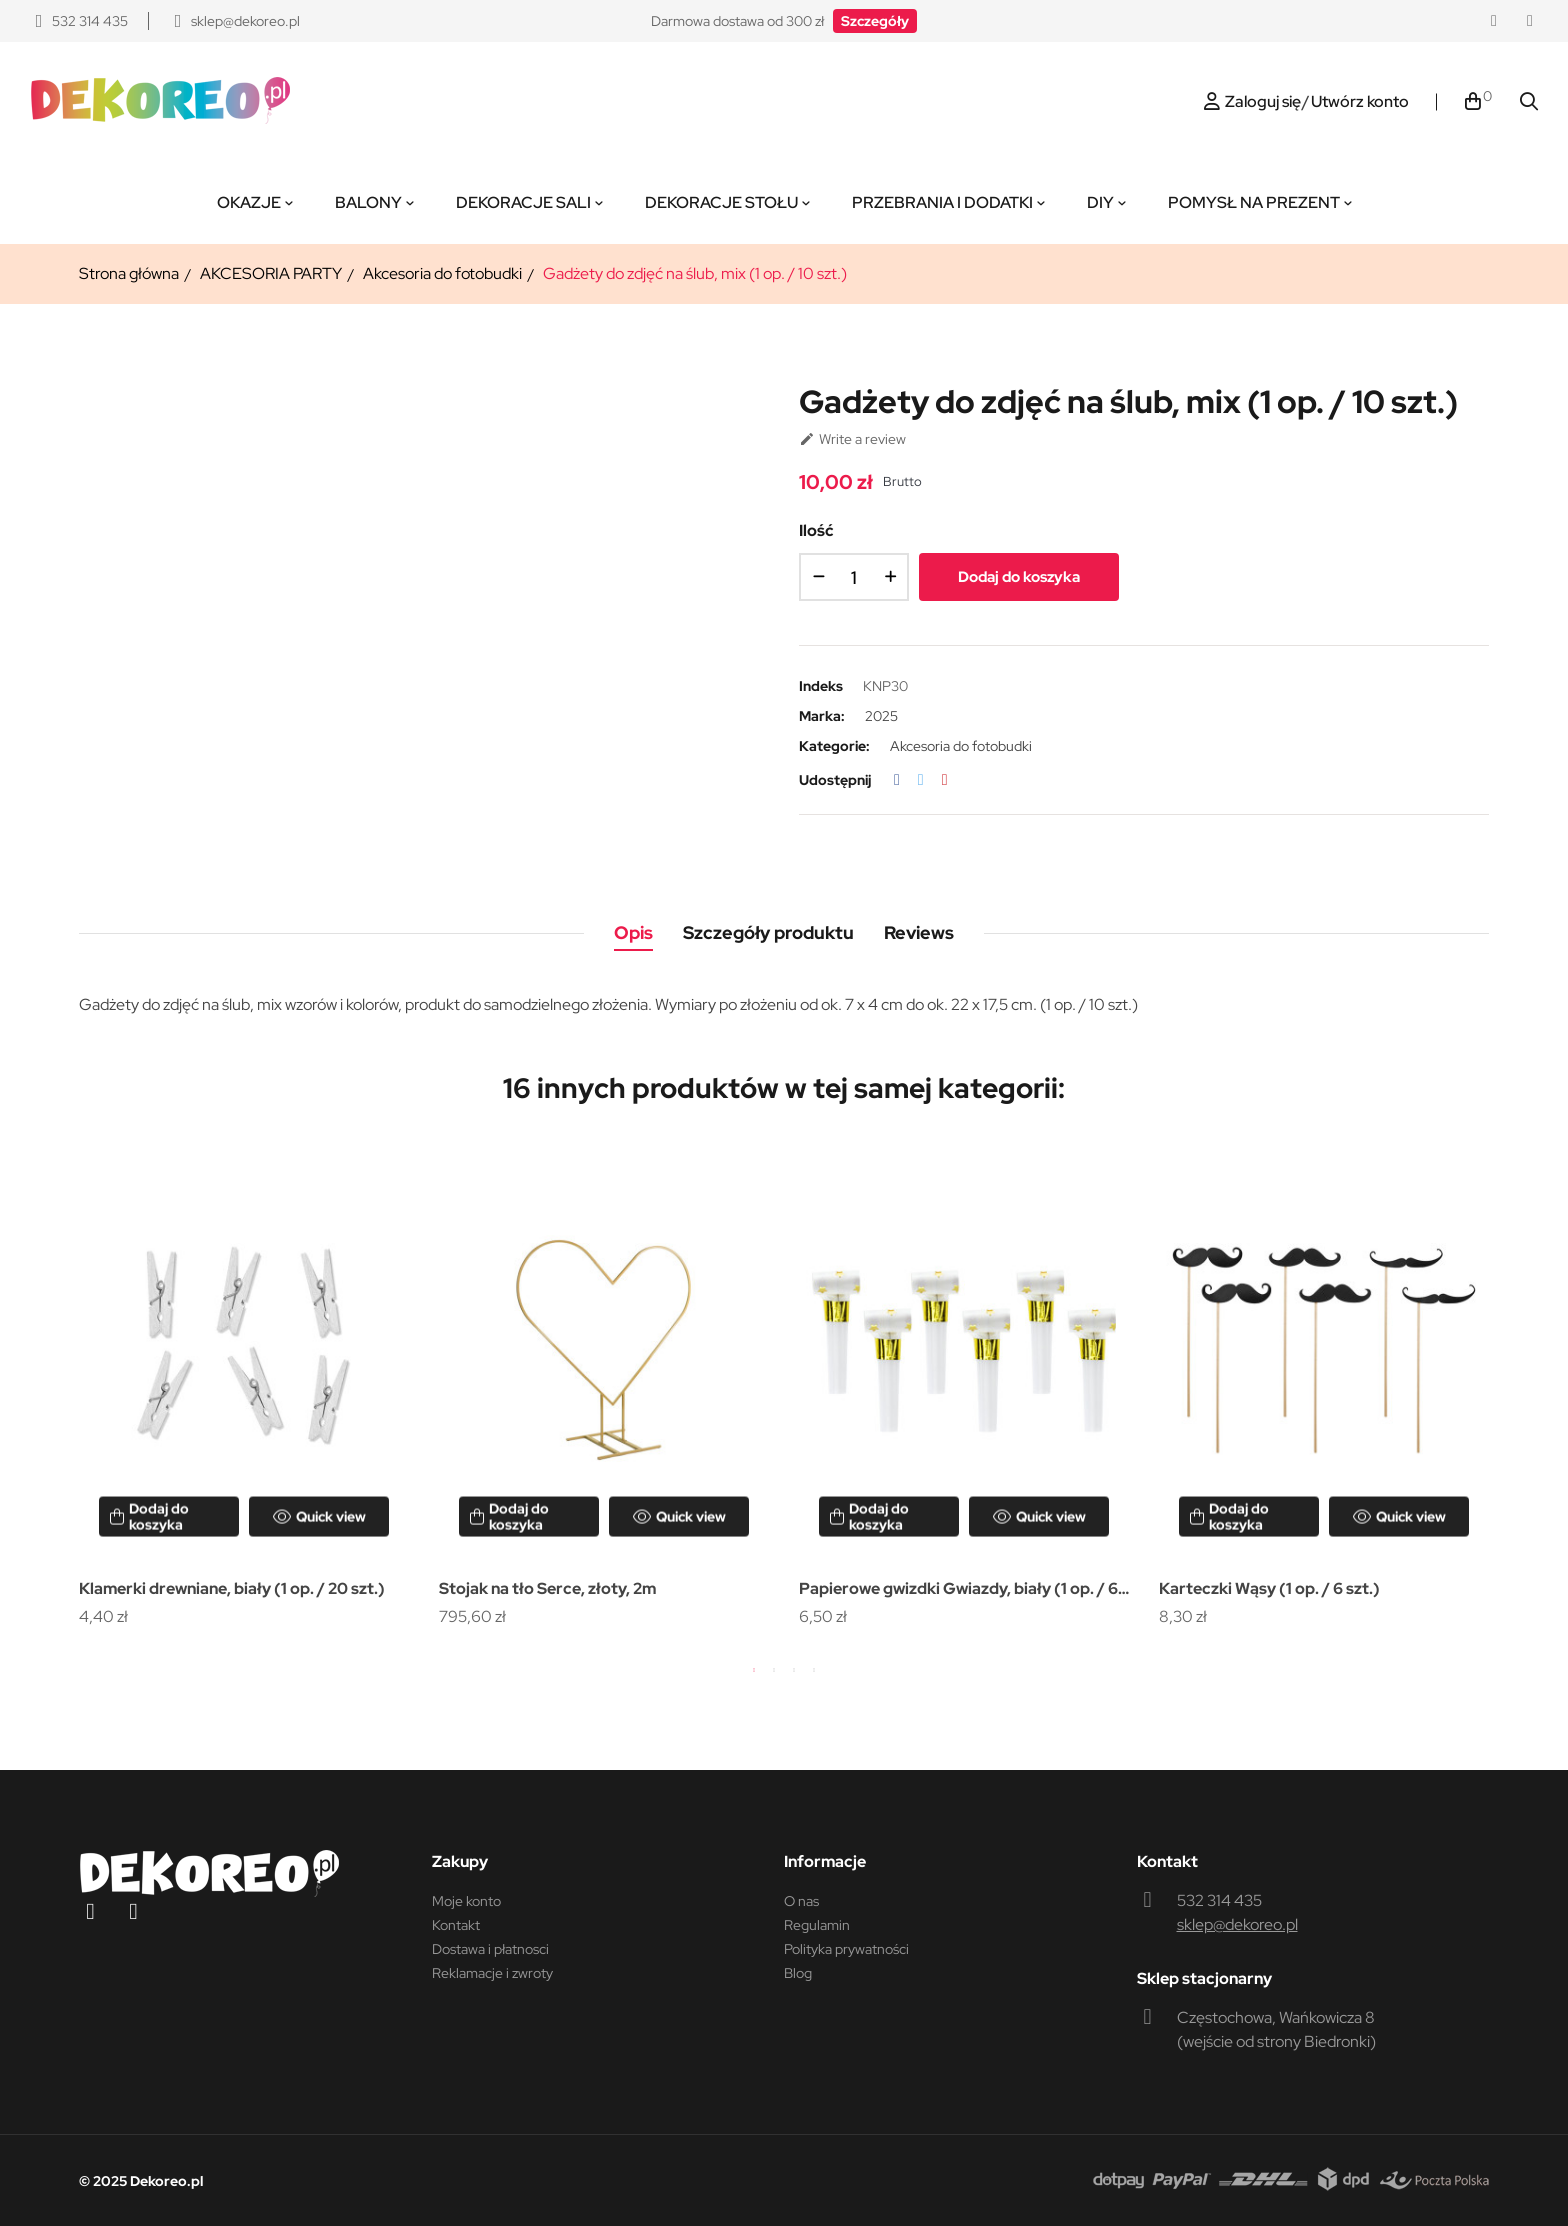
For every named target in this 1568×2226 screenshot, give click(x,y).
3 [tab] (794, 1670)
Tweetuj (921, 780)
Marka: (822, 716)
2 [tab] (774, 1670)
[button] (875, 21)
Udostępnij (897, 780)
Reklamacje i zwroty (492, 1973)
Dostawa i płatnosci (490, 1949)
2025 (881, 716)
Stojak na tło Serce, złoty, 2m (547, 1588)
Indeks (821, 686)
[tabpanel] (244, 1388)
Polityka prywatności (846, 1949)
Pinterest (945, 780)
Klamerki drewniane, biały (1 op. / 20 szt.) (232, 1588)
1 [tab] (754, 1670)
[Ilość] (854, 577)
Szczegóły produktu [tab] (768, 932)
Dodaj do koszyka (1019, 577)
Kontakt (456, 1925)
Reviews (919, 932)
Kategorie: (834, 746)
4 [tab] (814, 1670)
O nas (801, 1901)
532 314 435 (1219, 1900)
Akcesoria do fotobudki (961, 746)
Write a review (852, 439)
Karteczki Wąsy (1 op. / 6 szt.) (1269, 1588)
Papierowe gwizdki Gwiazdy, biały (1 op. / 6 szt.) (958, 1590)
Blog (798, 1973)
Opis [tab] (633, 932)
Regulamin (817, 1925)
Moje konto (466, 1901)
